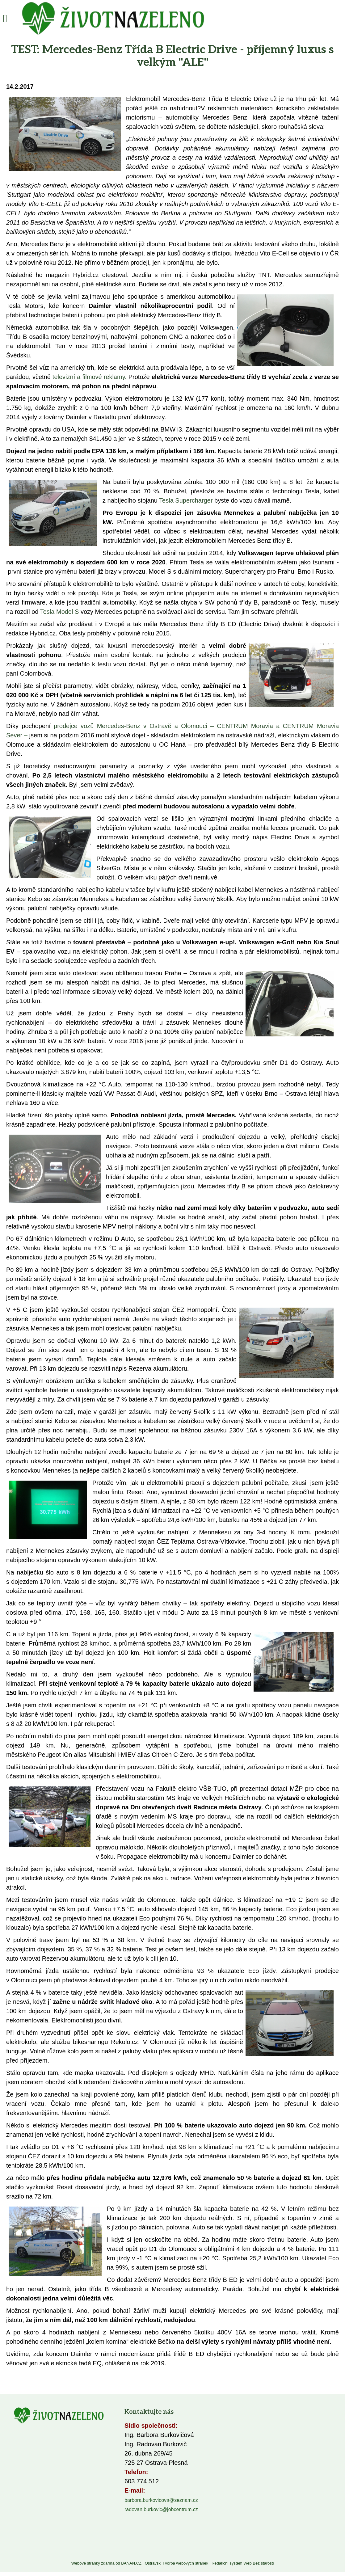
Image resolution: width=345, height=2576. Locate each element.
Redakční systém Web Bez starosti (243, 2563)
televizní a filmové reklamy (89, 376)
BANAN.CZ (131, 2563)
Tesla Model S (59, 611)
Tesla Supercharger (185, 500)
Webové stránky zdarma (93, 2563)
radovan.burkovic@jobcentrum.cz (161, 2509)
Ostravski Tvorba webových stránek (176, 2563)
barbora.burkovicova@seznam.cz (161, 2500)
